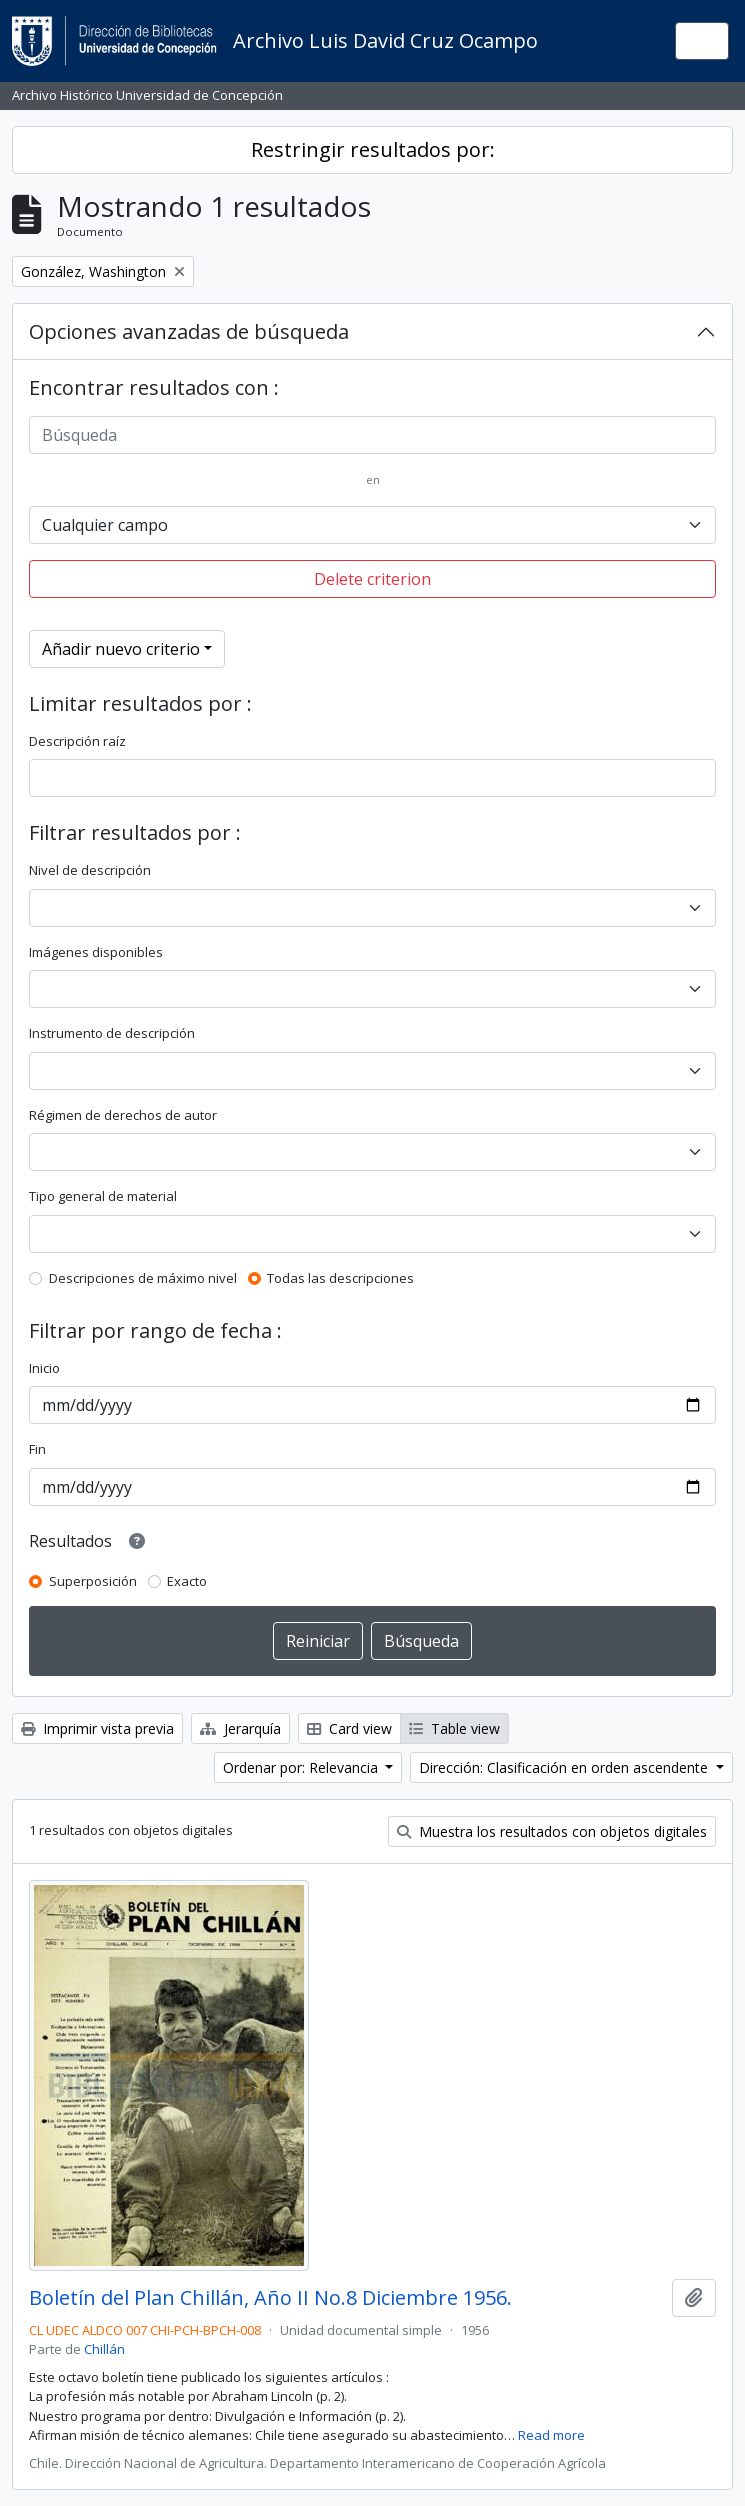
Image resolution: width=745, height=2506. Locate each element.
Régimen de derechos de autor (123, 1115)
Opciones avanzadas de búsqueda (189, 331)
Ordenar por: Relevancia (302, 1767)
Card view (349, 1728)
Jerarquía (240, 1728)
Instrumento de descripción (112, 1033)
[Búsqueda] (372, 435)
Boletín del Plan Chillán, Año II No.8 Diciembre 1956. (270, 2298)
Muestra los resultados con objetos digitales (552, 1831)
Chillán (104, 2349)
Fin (37, 1449)
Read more (551, 2435)
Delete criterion (372, 579)
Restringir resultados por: (373, 149)
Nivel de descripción (90, 870)
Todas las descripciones (340, 1278)
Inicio (44, 1368)
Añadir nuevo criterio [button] (121, 649)
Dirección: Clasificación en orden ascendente (565, 1767)
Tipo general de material (103, 1196)
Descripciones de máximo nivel (143, 1278)
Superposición (93, 1581)
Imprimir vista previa (97, 1728)
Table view (454, 1728)
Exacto (187, 1581)
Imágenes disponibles (96, 952)
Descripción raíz (77, 741)
